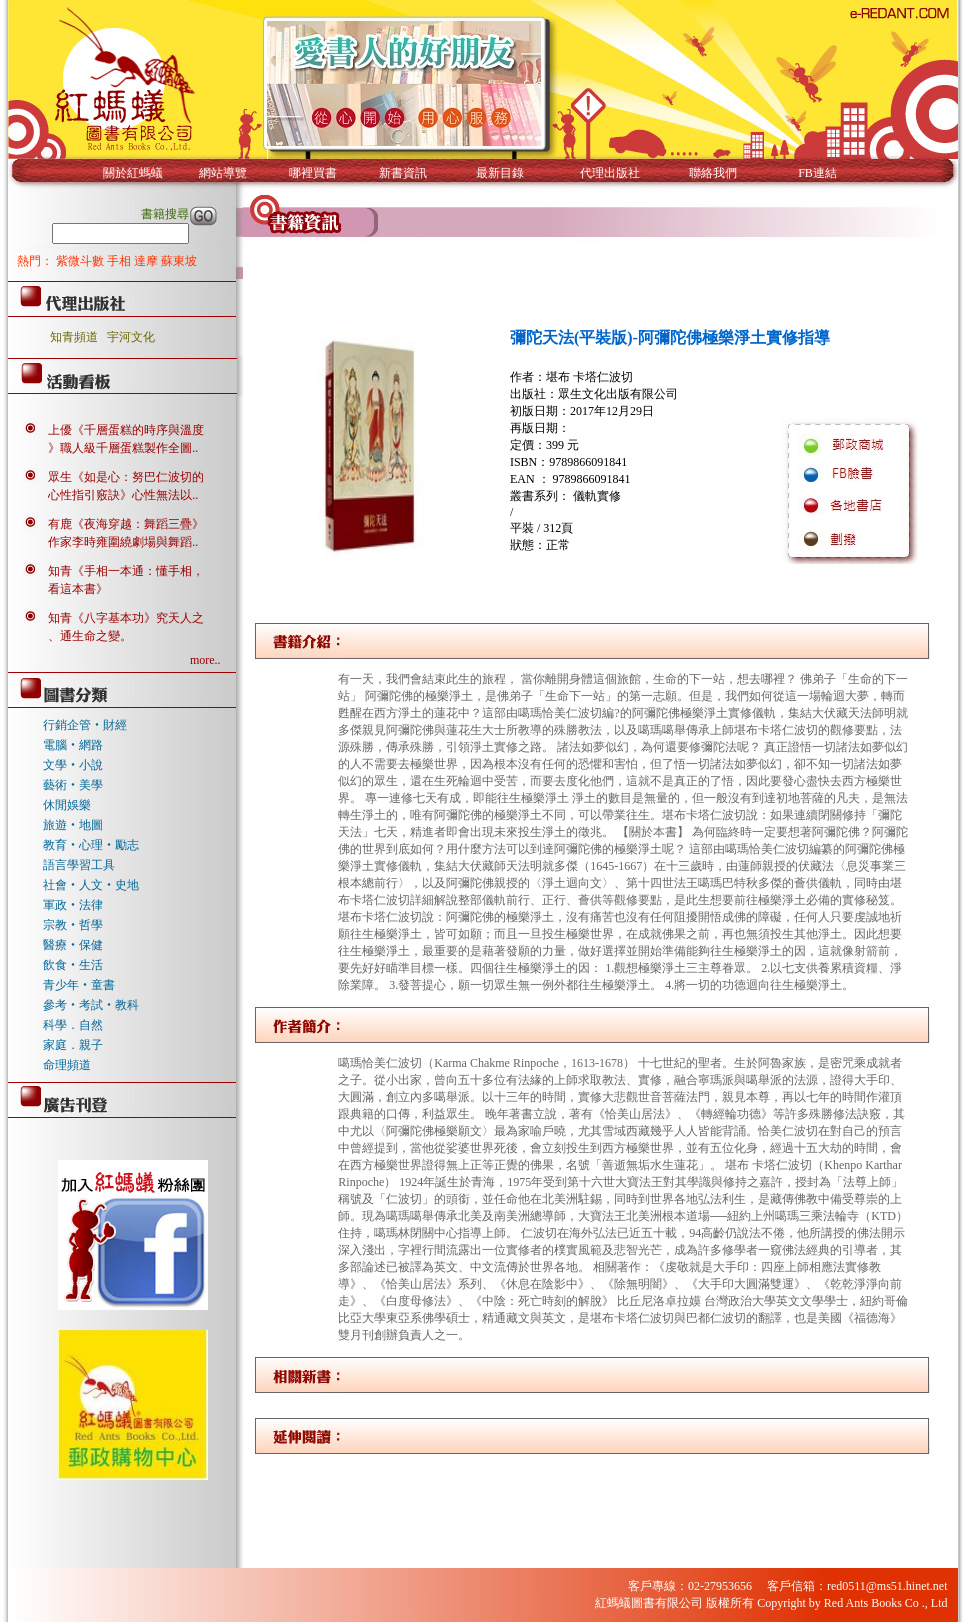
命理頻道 (67, 1065)
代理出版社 (610, 173)
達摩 (147, 261)
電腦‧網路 (73, 745)
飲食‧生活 (73, 965)
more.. (205, 660)
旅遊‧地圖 (73, 825)
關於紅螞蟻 (133, 173)
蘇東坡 (179, 261)
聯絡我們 (713, 173)
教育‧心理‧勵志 (91, 845)
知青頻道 (74, 337)
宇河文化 (131, 337)
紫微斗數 (81, 261)
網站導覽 (223, 173)
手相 (120, 261)
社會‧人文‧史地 (91, 885)
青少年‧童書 (79, 985)
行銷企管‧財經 (85, 725)
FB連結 (817, 173)
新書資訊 (403, 173)
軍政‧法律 (73, 905)
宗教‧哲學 (73, 925)
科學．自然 (73, 1025)
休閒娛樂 (67, 805)
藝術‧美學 (73, 785)
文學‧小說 (73, 765)
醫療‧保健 (73, 945)
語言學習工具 (79, 865)
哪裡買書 (313, 173)
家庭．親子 (73, 1045)
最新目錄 (500, 173)
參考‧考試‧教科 (91, 1005)
